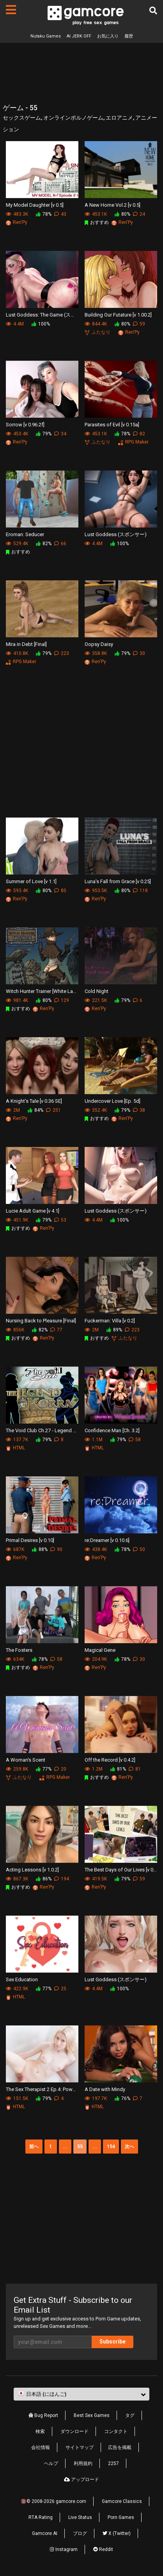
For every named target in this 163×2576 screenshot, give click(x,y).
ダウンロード (74, 2431)
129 (61, 1000)
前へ (34, 2146)
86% (43, 1879)
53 (60, 1220)
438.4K (96, 1549)
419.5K (96, 1879)
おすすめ (97, 222)
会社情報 (40, 2447)
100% (41, 324)
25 (60, 1988)
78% (43, 214)
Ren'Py (16, 222)
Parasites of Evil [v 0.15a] (112, 425)
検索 (40, 2431)
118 (140, 890)
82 (139, 433)
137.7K (17, 1439)
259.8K (17, 1769)
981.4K (17, 1000)
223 (61, 653)
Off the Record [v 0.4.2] (110, 1760)
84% (35, 1110)
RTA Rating (40, 2517)
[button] (81, 2394)
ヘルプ (51, 2463)
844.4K (96, 324)
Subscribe (112, 2341)
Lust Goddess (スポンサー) (116, 534)
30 (139, 653)
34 (60, 433)
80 (60, 890)
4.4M (15, 324)
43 (60, 214)
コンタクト (116, 2431)
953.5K (96, 890)
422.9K (17, 1988)
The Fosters (19, 1650)
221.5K (96, 1000)
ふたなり (97, 332)
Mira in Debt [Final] (26, 644)
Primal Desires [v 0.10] (30, 1540)
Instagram (64, 2549)
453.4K (17, 433)
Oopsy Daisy (99, 644)
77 (56, 1330)
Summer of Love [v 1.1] (31, 881)
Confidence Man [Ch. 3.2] (112, 1430)
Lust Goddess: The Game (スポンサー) (42, 315)
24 (139, 214)
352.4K (96, 1110)
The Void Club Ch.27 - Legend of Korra (42, 1430)
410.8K (17, 653)
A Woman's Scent (25, 1760)
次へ (129, 2146)
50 (139, 1549)
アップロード (81, 2479)
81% (118, 1769)
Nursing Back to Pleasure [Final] (41, 1321)
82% (43, 543)
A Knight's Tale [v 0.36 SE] (34, 1101)
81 (135, 1769)
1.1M (94, 1439)
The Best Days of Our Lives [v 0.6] (121, 1870)
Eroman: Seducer (25, 534)
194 (61, 1879)
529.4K (17, 543)
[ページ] (11, 10)
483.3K (17, 214)
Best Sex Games (92, 2415)
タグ (130, 2415)
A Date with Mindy (105, 2089)
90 (56, 1549)
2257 (113, 2463)
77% (43, 1769)
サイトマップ (80, 2447)
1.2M (94, 1769)
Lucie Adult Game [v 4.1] (32, 1211)
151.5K (17, 2098)
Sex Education (22, 1979)
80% (122, 214)
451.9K (17, 1220)
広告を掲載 (119, 2447)
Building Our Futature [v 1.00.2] (118, 315)
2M (13, 1110)
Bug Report (43, 2415)
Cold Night (96, 991)
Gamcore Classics (122, 2501)
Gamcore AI (44, 2533)
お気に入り (108, 36)
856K (15, 1330)
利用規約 (83, 2463)
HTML (15, 1448)
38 (139, 1110)
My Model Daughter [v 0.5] (35, 205)
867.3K (17, 1879)
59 (139, 324)
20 (60, 1769)
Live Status (80, 2517)
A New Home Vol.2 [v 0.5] (112, 205)
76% (122, 2098)
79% (43, 433)
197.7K (96, 2098)
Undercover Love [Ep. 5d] (112, 1101)
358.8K (96, 653)
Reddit (103, 2549)
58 (135, 1439)
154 (111, 2146)
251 (53, 1110)
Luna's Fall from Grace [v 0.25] (118, 881)
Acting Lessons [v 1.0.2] (32, 1870)
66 (60, 543)
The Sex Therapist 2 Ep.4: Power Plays (42, 2089)
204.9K (96, 1659)
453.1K (96, 214)
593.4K (17, 890)
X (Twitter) (117, 2533)
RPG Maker (133, 442)
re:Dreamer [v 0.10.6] (107, 1540)
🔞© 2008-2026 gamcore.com (53, 2501)
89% (114, 1330)
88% (40, 1549)
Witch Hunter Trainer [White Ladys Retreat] (42, 991)
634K (15, 1659)
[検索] (153, 10)
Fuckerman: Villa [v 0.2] (110, 1321)
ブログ (80, 2533)
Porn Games (121, 2517)
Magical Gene (100, 1650)
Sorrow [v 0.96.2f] (25, 425)
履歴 (128, 36)
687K (15, 1549)
